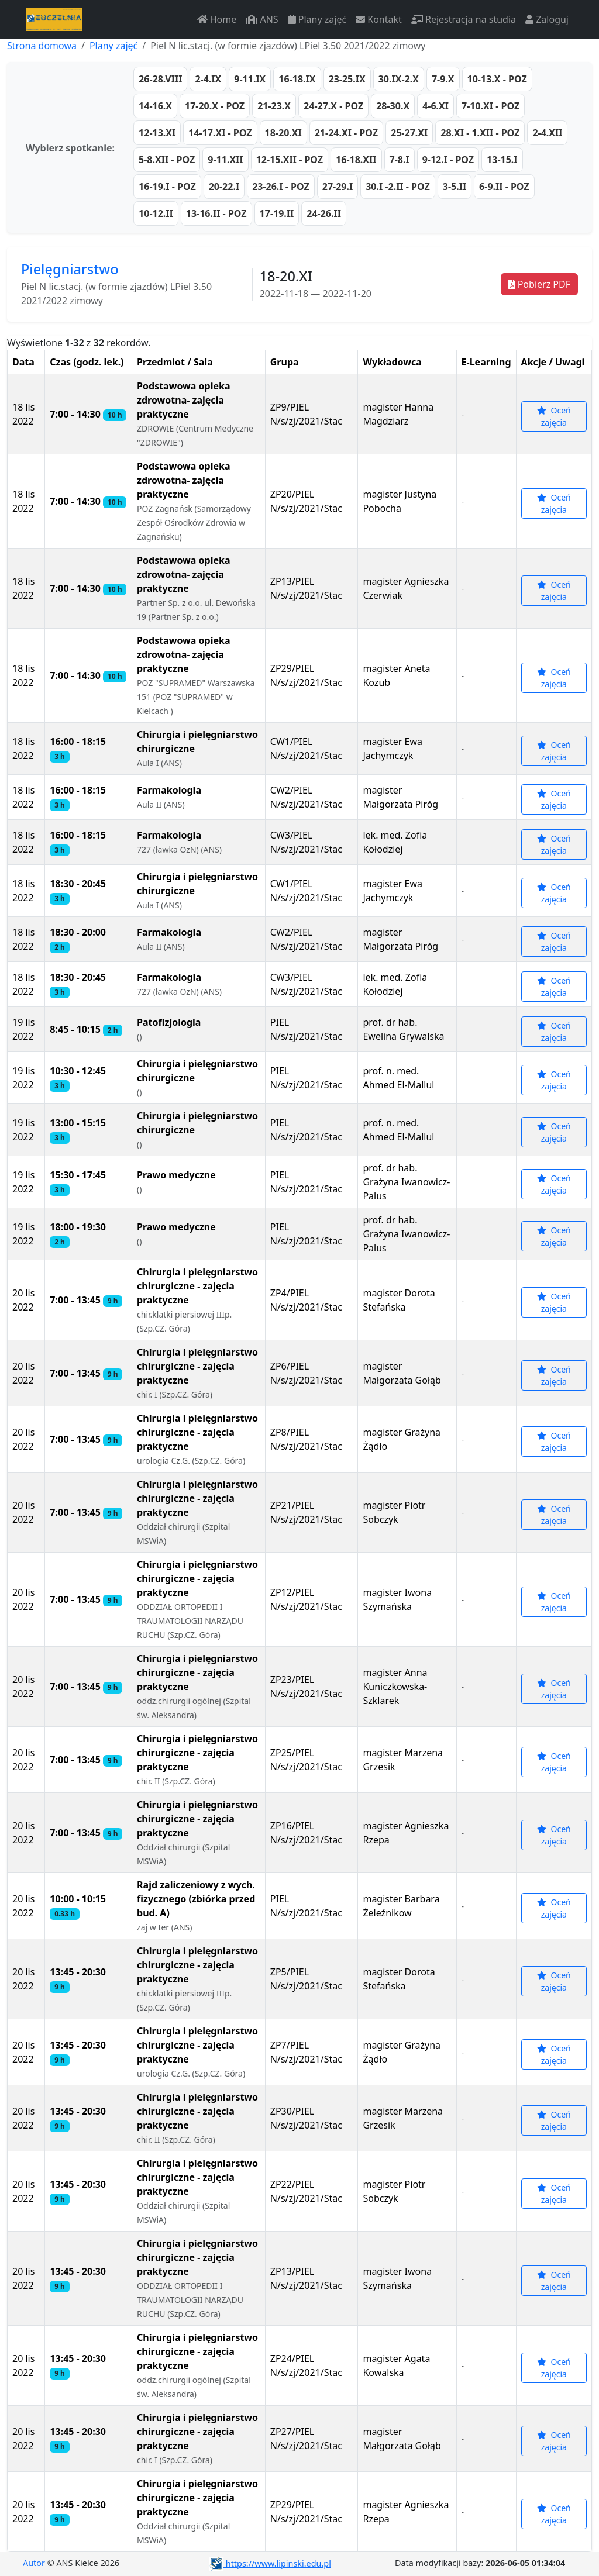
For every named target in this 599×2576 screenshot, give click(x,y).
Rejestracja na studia (463, 19)
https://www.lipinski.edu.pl (270, 2563)
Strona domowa (42, 45)
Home (217, 19)
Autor (34, 2562)
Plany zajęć (317, 19)
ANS (262, 19)
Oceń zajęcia (554, 416)
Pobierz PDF (539, 284)
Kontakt (379, 19)
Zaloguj (547, 19)
